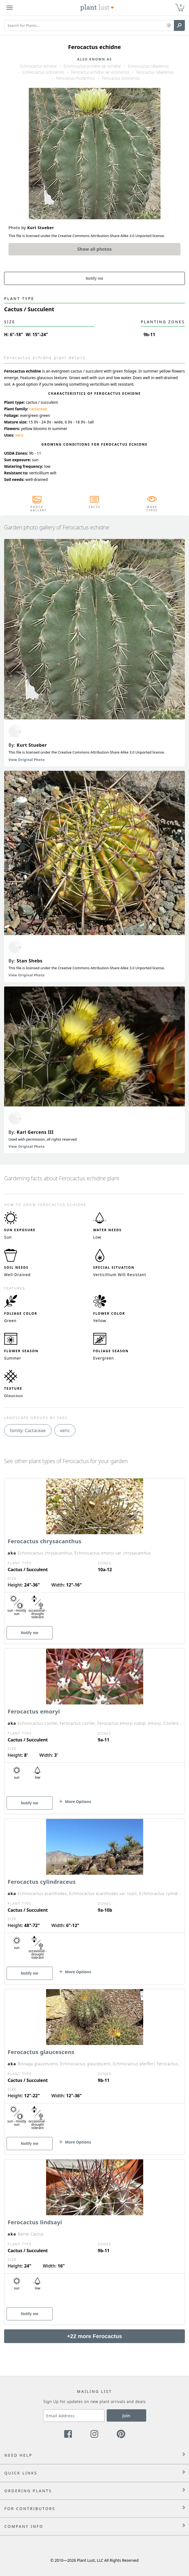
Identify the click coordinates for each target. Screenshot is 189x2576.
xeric (19, 435)
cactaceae (38, 408)
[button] (169, 25)
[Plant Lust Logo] (97, 7)
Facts (94, 507)
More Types (152, 508)
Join (126, 2416)
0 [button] (181, 5)
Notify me (94, 278)
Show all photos (94, 249)
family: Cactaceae (28, 1430)
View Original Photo (27, 759)
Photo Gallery (37, 508)
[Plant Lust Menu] (9, 7)
